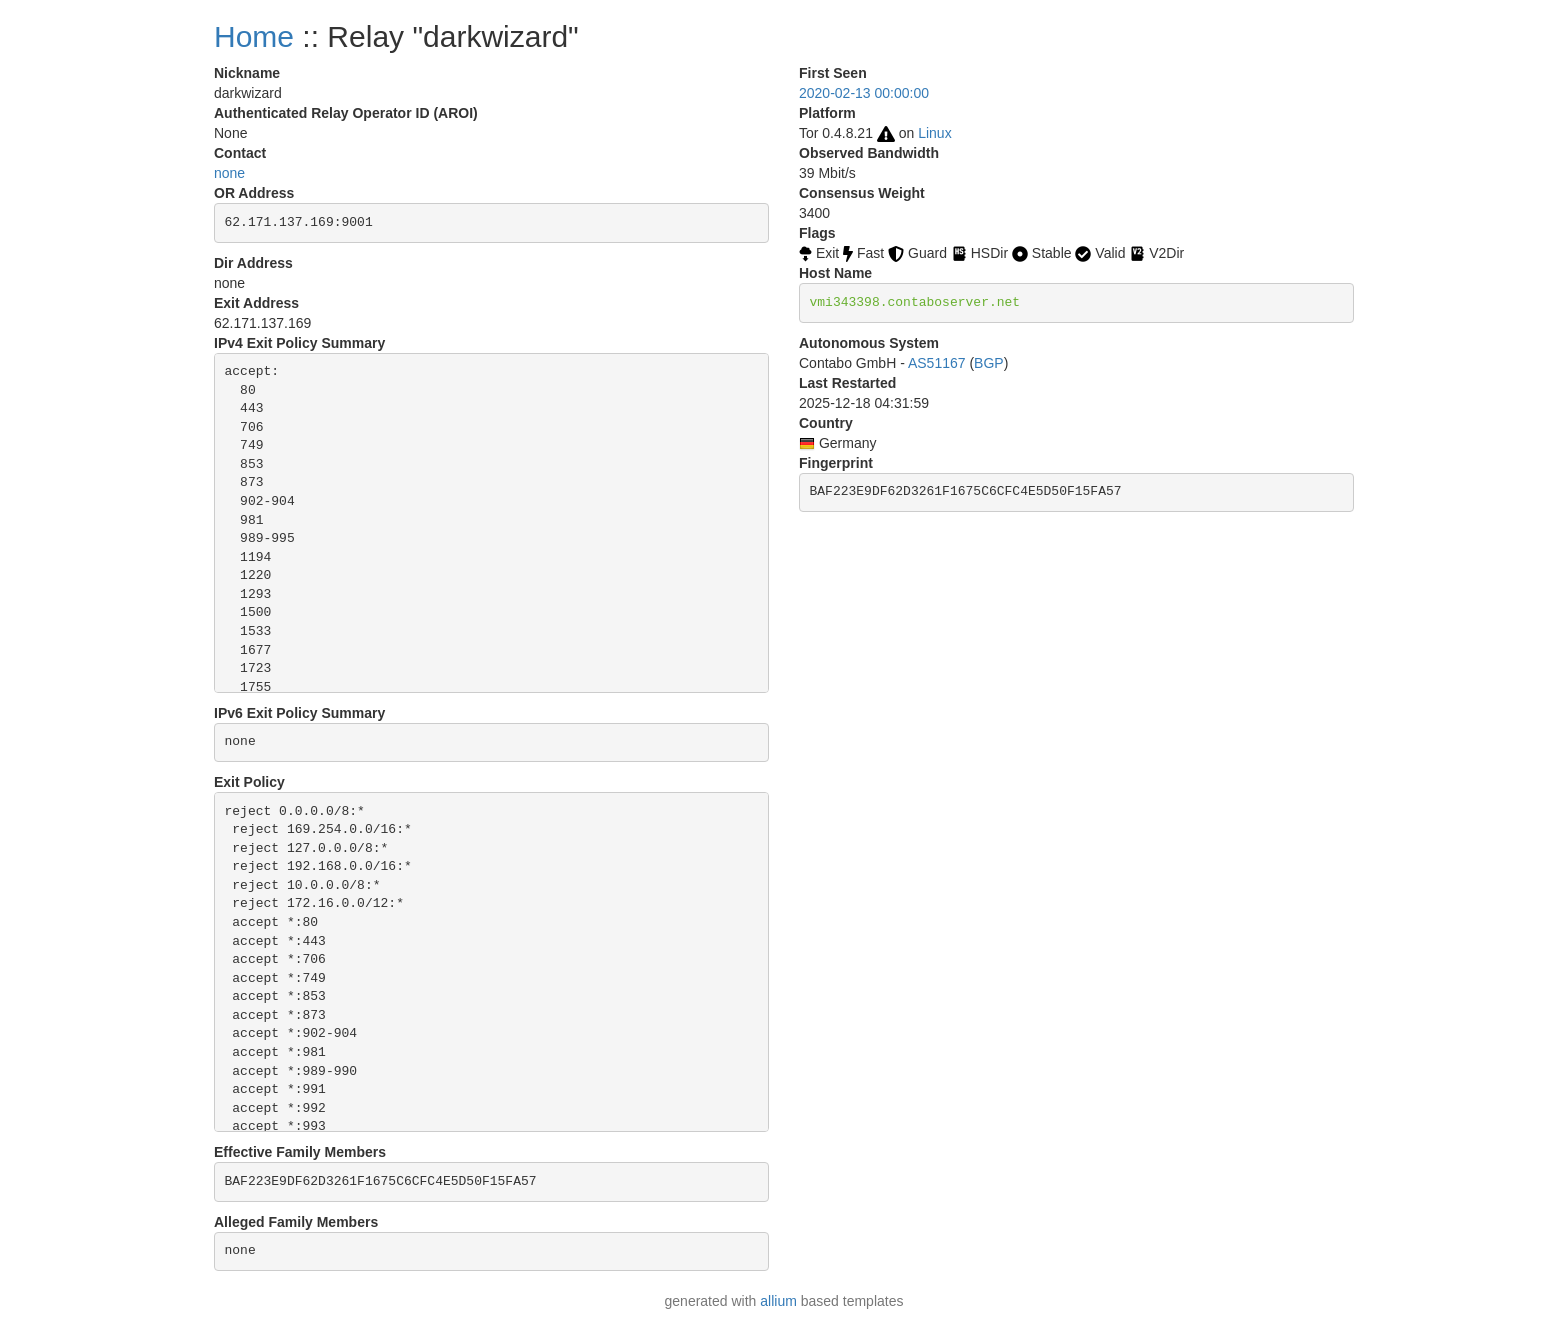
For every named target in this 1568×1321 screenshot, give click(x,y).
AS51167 (937, 363)
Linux (934, 133)
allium (778, 1301)
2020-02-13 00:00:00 (864, 93)
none (229, 173)
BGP (989, 363)
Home (254, 36)
